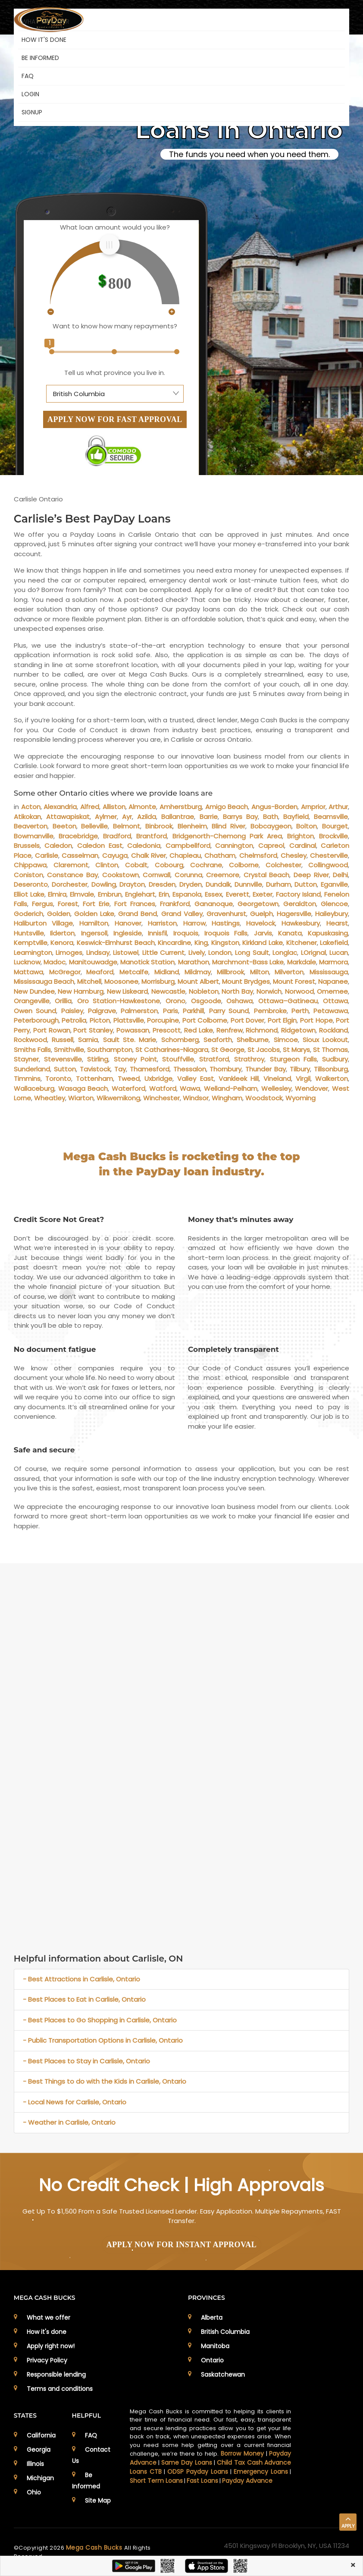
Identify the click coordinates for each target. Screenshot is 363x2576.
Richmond (262, 1030)
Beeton (64, 826)
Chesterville (329, 855)
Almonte (142, 806)
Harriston (162, 923)
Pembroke (270, 1010)
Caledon (58, 845)
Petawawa (330, 1010)
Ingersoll (94, 933)
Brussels (27, 845)
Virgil (303, 1078)
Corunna (188, 874)
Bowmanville (33, 836)
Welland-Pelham (230, 1088)
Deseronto (31, 884)
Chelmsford (258, 855)
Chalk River (148, 855)
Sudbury (335, 1059)
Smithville (69, 1049)
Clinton (106, 864)
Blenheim (192, 826)
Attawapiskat (68, 816)
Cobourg (169, 864)
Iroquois (185, 933)
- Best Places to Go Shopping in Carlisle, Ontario (100, 2020)
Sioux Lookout (325, 1039)
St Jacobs (263, 1049)
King (201, 942)
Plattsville (128, 1020)
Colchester (283, 864)
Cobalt (136, 864)
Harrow (194, 923)
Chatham (219, 855)
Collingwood (328, 864)
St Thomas (330, 1049)
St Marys (296, 1049)
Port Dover (248, 1020)
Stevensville (63, 1059)
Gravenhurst (226, 913)
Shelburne (253, 1039)
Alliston (114, 806)
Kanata (290, 933)
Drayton (132, 884)
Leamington (33, 952)
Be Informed (86, 2481)
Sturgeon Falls (293, 1059)
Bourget (335, 826)
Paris (170, 1010)
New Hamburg (80, 991)
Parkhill (193, 1010)
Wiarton (81, 1097)
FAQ (28, 76)
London (220, 952)
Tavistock (95, 1069)
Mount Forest (294, 981)
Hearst (337, 923)
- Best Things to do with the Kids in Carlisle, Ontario (104, 2081)
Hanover (128, 923)
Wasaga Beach (83, 1088)
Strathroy (249, 1059)
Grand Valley (182, 913)
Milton (259, 971)
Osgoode (206, 1000)
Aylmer (106, 816)
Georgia (38, 2449)
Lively (196, 952)
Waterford (128, 1088)
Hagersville (294, 913)
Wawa (190, 1088)
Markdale (301, 962)
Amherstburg (181, 806)
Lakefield (334, 942)
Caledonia (143, 845)
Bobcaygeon (270, 826)
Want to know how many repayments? (115, 326)
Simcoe (286, 1039)
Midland (166, 971)
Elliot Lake (29, 894)
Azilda (146, 816)
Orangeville (32, 1000)
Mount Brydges (246, 981)
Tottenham (94, 1078)
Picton (100, 1020)
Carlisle (46, 855)
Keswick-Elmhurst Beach (116, 942)
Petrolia (74, 1020)
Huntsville (29, 933)
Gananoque (213, 903)
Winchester (161, 1097)
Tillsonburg (331, 1069)
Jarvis (263, 933)
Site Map (98, 2500)
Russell (62, 1039)
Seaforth (217, 1039)
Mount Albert (198, 981)
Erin (164, 894)
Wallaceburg (34, 1088)
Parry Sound (229, 1010)
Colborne (244, 864)
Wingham (227, 1097)
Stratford (214, 1059)
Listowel (125, 952)
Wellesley (276, 1088)
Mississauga (329, 971)
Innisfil (157, 933)
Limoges (69, 952)
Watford (162, 1088)
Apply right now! (51, 2346)
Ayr (127, 816)
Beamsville (331, 816)
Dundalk (218, 884)
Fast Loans (202, 2480)
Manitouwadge (93, 962)
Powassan (132, 1030)
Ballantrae (177, 816)
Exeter (262, 894)
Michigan (40, 2478)
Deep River (311, 874)
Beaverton (30, 826)
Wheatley (49, 1097)
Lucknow (27, 962)
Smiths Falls (32, 1049)
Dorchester (70, 884)
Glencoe (334, 903)
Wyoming (300, 1097)
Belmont (126, 826)
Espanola (186, 894)
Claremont (70, 864)
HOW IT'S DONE (44, 39)
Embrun (110, 894)
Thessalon (189, 1069)
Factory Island (298, 894)
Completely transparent (233, 1349)
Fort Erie (96, 903)
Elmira (57, 894)
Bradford (117, 836)
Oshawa (239, 1000)
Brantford (151, 836)
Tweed (129, 1078)
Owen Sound (35, 1010)
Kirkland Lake (262, 942)
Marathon (193, 962)
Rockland (333, 1030)
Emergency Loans (261, 2471)
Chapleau (185, 855)
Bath (270, 816)
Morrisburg (158, 981)
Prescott (167, 1030)
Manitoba (215, 2346)
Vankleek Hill (239, 1078)
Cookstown (120, 874)
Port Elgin (282, 1020)
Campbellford (188, 845)
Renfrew (229, 1030)
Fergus (42, 903)
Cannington (234, 845)
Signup (32, 112)
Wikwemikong (118, 1097)
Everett (237, 894)
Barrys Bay (240, 816)
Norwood (299, 991)
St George (227, 1049)
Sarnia (88, 1039)
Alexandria (60, 806)
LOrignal (313, 952)
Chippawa (30, 864)
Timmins (27, 1078)
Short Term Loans (156, 2480)
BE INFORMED (40, 58)
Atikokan (27, 816)
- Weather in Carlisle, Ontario (69, 2122)
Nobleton (204, 991)
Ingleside (127, 933)
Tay (120, 1069)
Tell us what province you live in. (114, 372)
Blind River (228, 826)
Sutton (65, 1069)
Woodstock (263, 1097)
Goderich (28, 913)
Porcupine (163, 1020)
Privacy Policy (47, 2360)
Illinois (35, 2463)
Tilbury (300, 1069)
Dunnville (248, 884)
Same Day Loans (186, 2462)
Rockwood (30, 1039)
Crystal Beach (267, 874)
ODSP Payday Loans (197, 2471)
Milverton (289, 971)
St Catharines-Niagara (171, 1049)
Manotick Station (147, 962)
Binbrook (158, 826)
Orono (175, 1000)
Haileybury (331, 913)
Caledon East (99, 845)
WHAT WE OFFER (45, 21)
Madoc (55, 962)
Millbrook (230, 971)
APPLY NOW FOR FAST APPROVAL (114, 419)
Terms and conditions (60, 2388)
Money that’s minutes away (240, 1219)
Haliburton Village (43, 923)
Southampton (109, 1049)
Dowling (103, 884)
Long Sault (252, 952)
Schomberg (180, 1039)
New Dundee (34, 991)
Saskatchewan (223, 2374)
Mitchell (89, 981)
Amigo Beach (226, 806)
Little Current (163, 952)
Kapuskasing (328, 933)
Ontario (212, 2360)
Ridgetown (298, 1030)
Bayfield (296, 816)
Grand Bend (137, 913)
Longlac (284, 952)
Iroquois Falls (225, 933)
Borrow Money (242, 2453)
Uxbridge (158, 1078)
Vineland (277, 1078)
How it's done (46, 2331)
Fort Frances (134, 903)
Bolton (306, 826)
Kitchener (301, 942)
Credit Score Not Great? (59, 1219)
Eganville (334, 884)
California (41, 2435)
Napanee (333, 981)
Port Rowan (51, 1030)
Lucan (338, 952)
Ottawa (335, 1000)
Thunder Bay (265, 1069)
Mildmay (198, 971)
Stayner (26, 1059)
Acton (31, 806)
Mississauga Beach (44, 981)
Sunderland (32, 1069)
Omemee (332, 991)
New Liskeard (127, 991)
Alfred (89, 806)
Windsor (196, 1097)
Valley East (195, 1078)
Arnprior (313, 806)
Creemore (222, 874)
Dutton (305, 884)
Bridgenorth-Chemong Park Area (227, 836)
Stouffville (178, 1059)
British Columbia (225, 2331)
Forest (68, 903)
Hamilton (93, 923)
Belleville (94, 826)
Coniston (28, 874)
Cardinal (302, 845)
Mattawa (28, 971)
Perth (300, 1010)
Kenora (61, 942)
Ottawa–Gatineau (288, 1000)
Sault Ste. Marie (129, 1039)
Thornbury (225, 1069)
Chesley (294, 855)
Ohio (34, 2492)
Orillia (63, 1000)
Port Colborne (205, 1020)
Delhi (340, 874)
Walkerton (331, 1078)
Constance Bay (72, 874)
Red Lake (198, 1030)
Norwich (269, 991)
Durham (278, 884)
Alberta (211, 2317)
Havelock (260, 923)
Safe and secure (44, 1449)
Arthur (338, 806)
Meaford (99, 971)
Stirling (97, 1059)
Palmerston (139, 1010)
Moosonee (121, 981)
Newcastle (168, 991)
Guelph (261, 913)
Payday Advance (247, 2480)
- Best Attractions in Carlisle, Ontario (81, 1979)
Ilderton (62, 933)
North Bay (237, 991)
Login (30, 94)
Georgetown (258, 903)
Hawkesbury (301, 923)
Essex (213, 894)
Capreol (271, 845)
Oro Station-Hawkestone (118, 1000)
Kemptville (30, 942)
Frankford (175, 903)
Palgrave (102, 1010)
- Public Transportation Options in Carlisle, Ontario (103, 2040)
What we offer (48, 2317)
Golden (58, 913)
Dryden (190, 884)
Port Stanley (93, 1030)
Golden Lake (94, 913)
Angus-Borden (274, 806)
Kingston (225, 942)
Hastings (226, 923)
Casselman (80, 855)
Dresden (162, 884)
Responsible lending (56, 2374)
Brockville (333, 836)
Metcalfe (133, 971)
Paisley (72, 1010)
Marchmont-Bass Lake (248, 962)
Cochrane (206, 864)
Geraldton (299, 903)
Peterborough (36, 1020)
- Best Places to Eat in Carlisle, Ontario (84, 1999)
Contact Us (91, 2455)
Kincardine (174, 942)
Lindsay (98, 952)
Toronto (58, 1078)
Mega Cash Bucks (95, 2547)
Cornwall (156, 874)
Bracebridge (78, 836)
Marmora (333, 962)
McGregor (65, 971)
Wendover (311, 1088)
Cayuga (115, 855)
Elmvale (82, 894)
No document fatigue (55, 1349)
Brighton (300, 836)
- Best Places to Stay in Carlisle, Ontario (86, 2061)
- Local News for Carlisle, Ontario (74, 2102)
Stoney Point (135, 1059)
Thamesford (149, 1069)
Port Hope (316, 1020)
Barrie (209, 816)
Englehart (140, 894)
